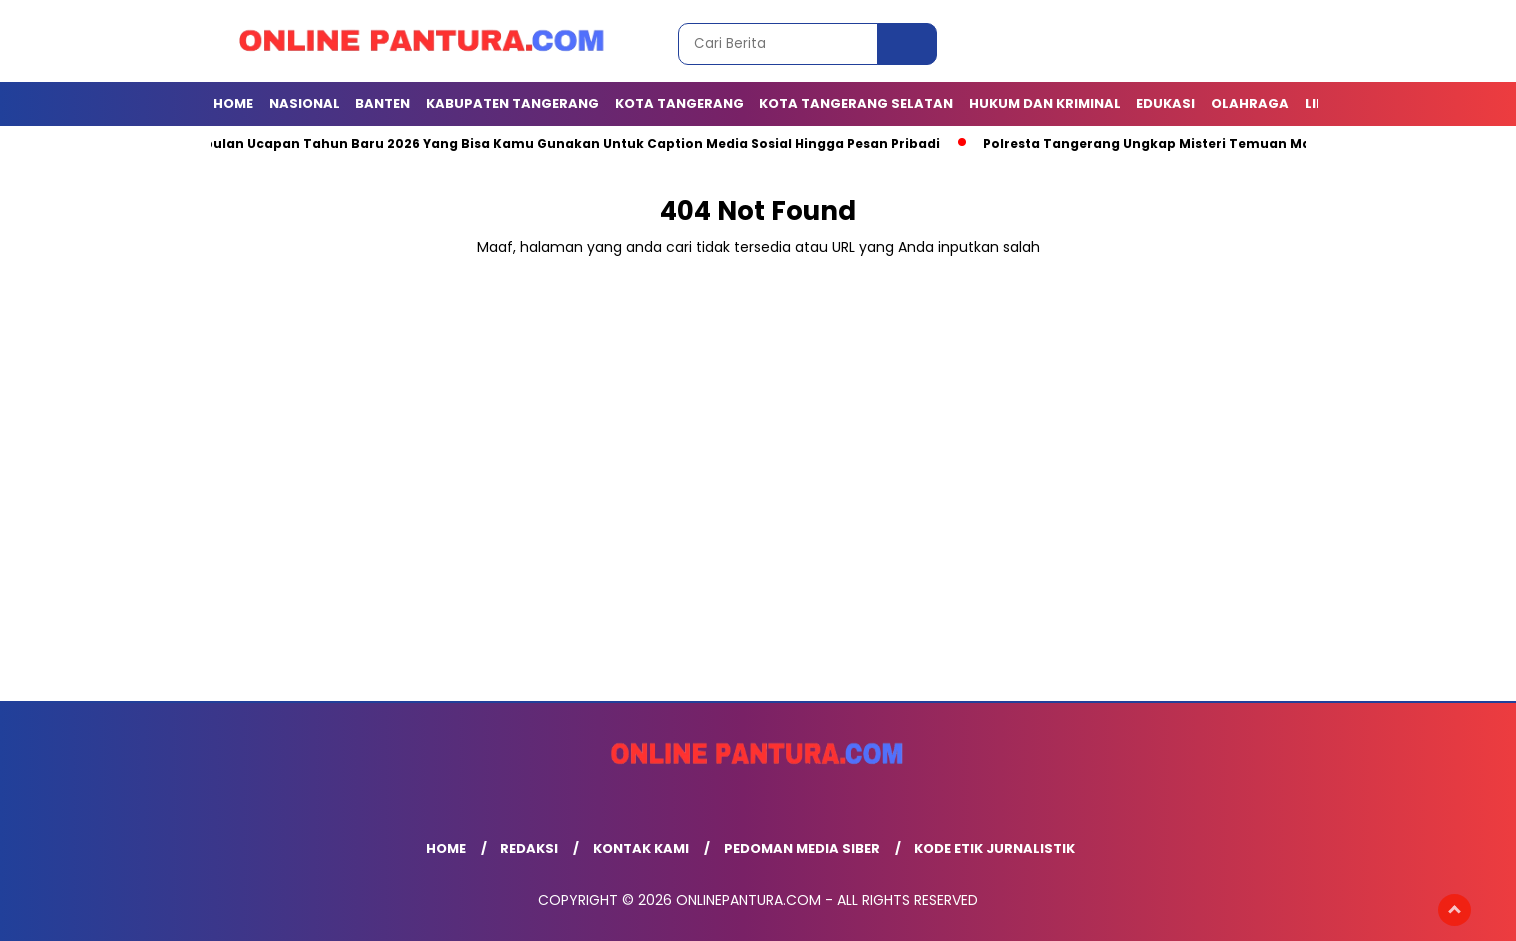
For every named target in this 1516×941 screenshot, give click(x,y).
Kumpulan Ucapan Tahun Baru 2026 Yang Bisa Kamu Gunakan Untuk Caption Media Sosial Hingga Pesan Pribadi (562, 143)
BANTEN (382, 103)
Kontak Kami (641, 848)
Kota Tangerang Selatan (856, 103)
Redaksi (529, 848)
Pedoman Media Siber (802, 848)
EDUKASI (1165, 103)
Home (233, 103)
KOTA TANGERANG (679, 103)
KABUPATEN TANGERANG (512, 103)
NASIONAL (304, 103)
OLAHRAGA (1250, 103)
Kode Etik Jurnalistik (994, 848)
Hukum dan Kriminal (1045, 103)
